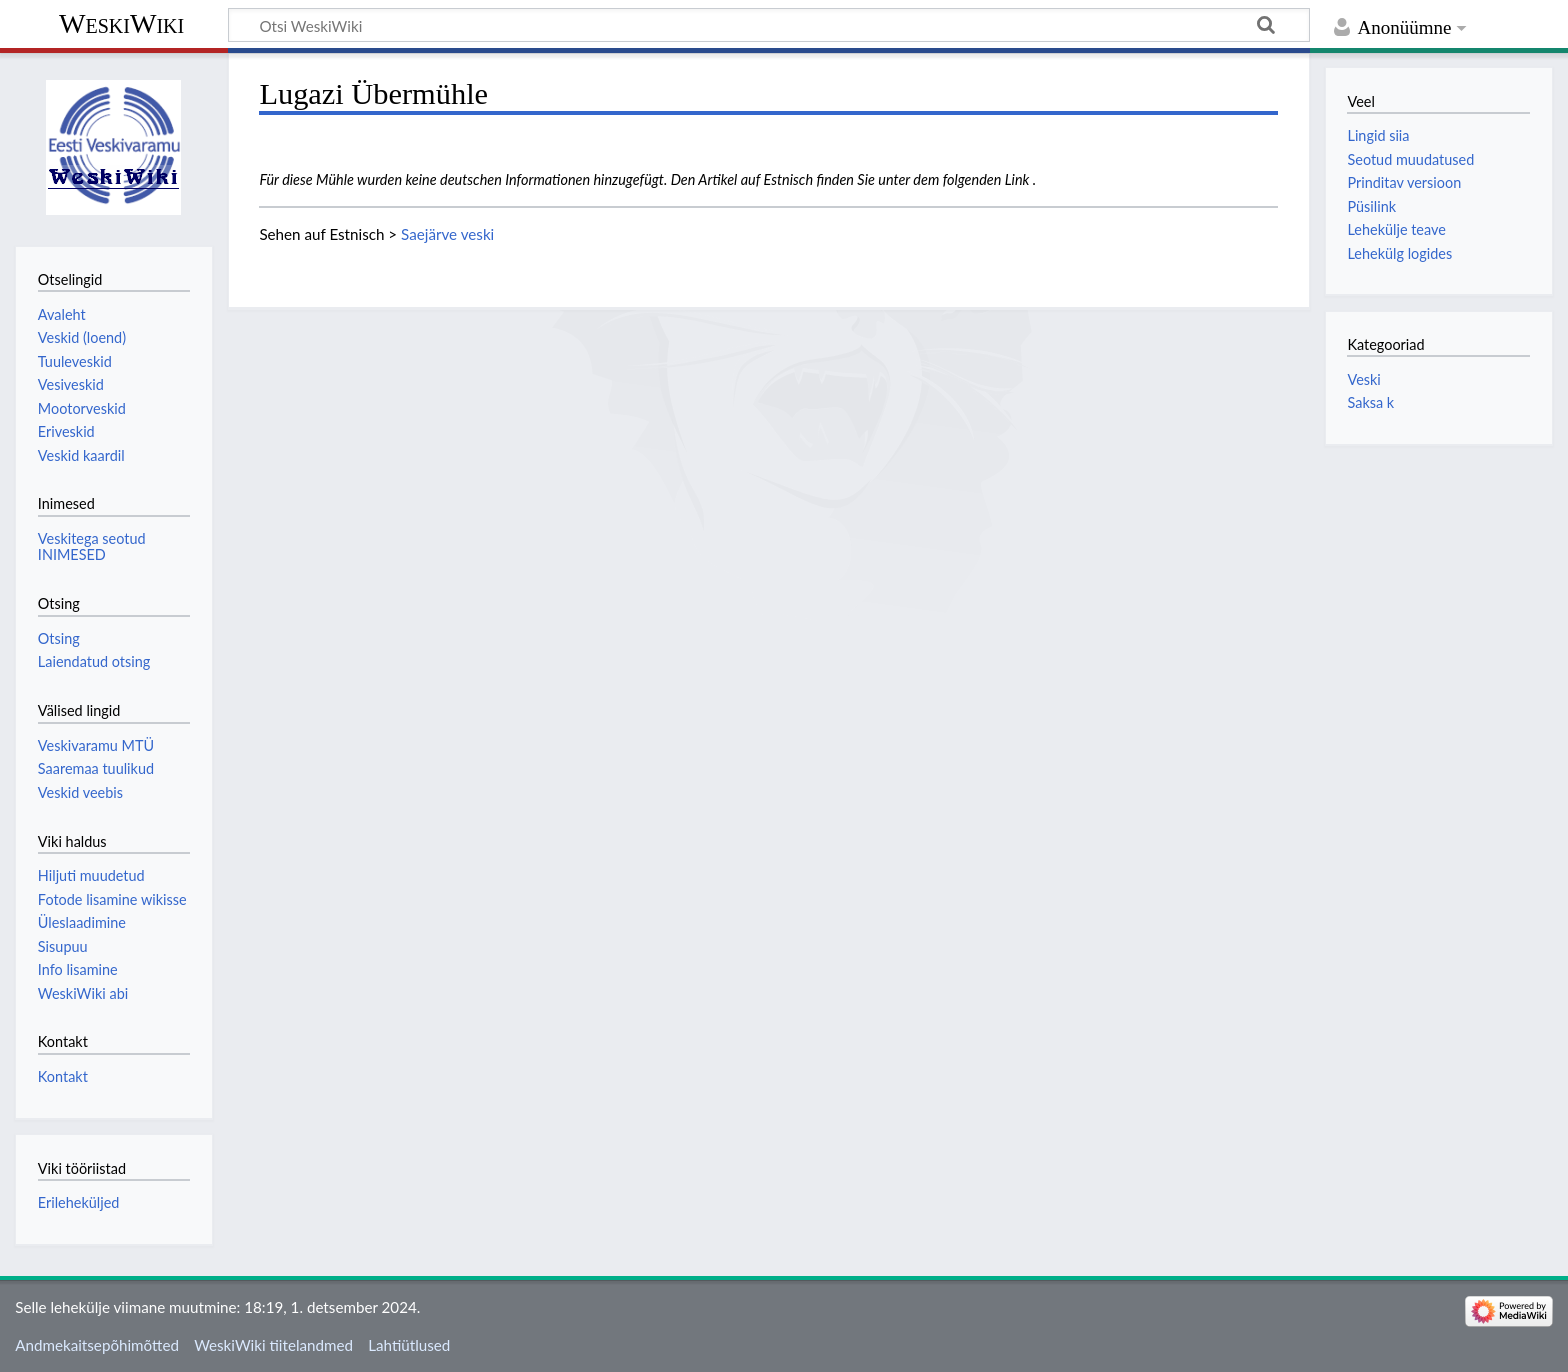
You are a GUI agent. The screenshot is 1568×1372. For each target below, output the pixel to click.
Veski (1363, 379)
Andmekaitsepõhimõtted (97, 1345)
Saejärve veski (447, 234)
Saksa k (1370, 402)
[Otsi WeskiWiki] (769, 25)
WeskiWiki (121, 23)
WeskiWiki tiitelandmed (273, 1345)
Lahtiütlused (409, 1345)
